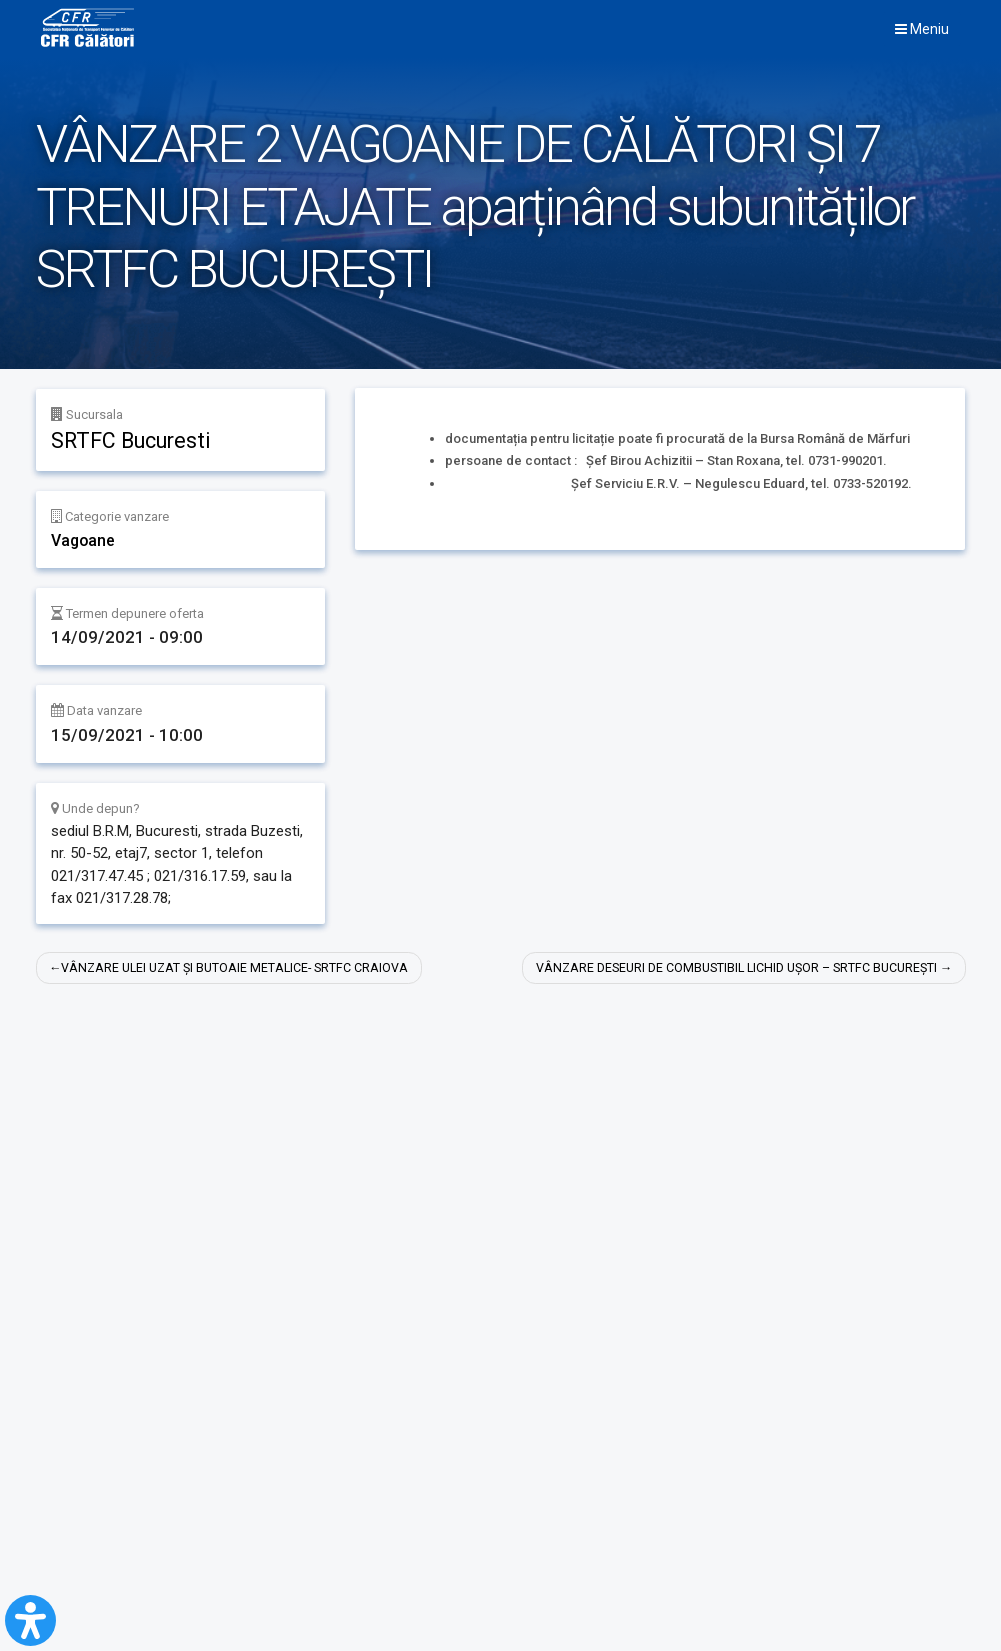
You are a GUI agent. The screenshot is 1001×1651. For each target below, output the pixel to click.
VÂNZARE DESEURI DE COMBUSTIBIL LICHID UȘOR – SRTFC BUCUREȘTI (726, 968)
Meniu (922, 29)
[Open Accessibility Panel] (30, 1620)
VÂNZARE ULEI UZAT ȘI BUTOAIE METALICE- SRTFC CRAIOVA (240, 968)
